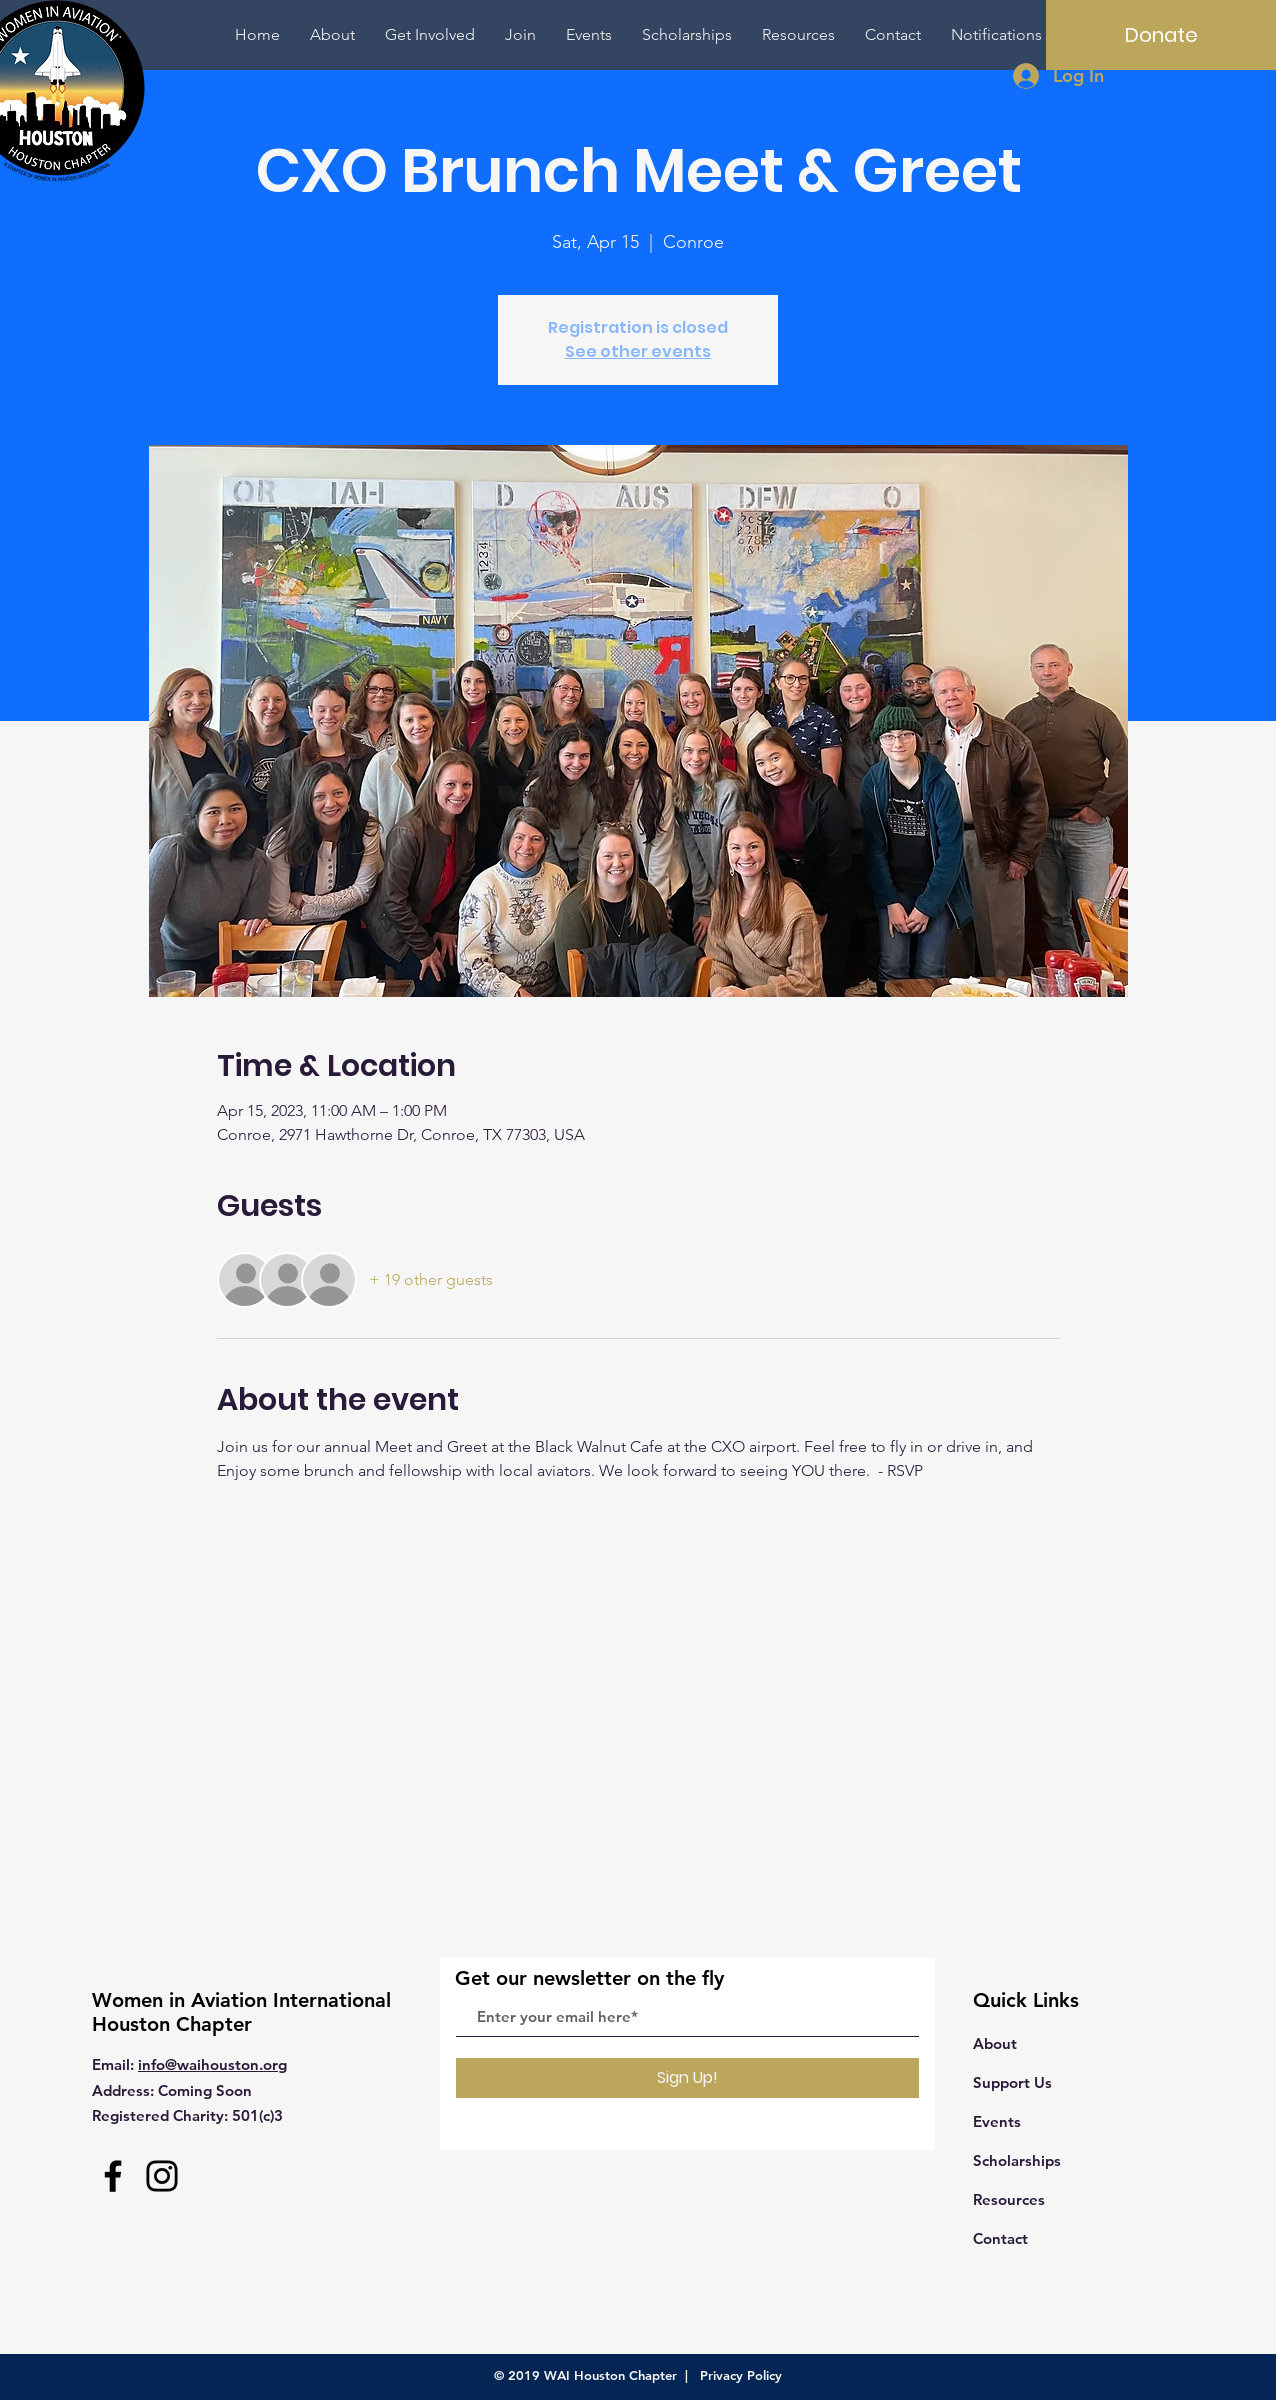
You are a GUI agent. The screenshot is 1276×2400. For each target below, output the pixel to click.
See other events (638, 351)
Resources (1009, 2199)
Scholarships (1017, 2160)
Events (997, 2121)
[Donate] (1161, 35)
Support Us (1012, 2082)
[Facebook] (113, 2176)
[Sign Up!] (687, 2078)
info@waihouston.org (212, 2064)
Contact (1000, 2238)
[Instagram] (162, 2176)
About (995, 2043)
